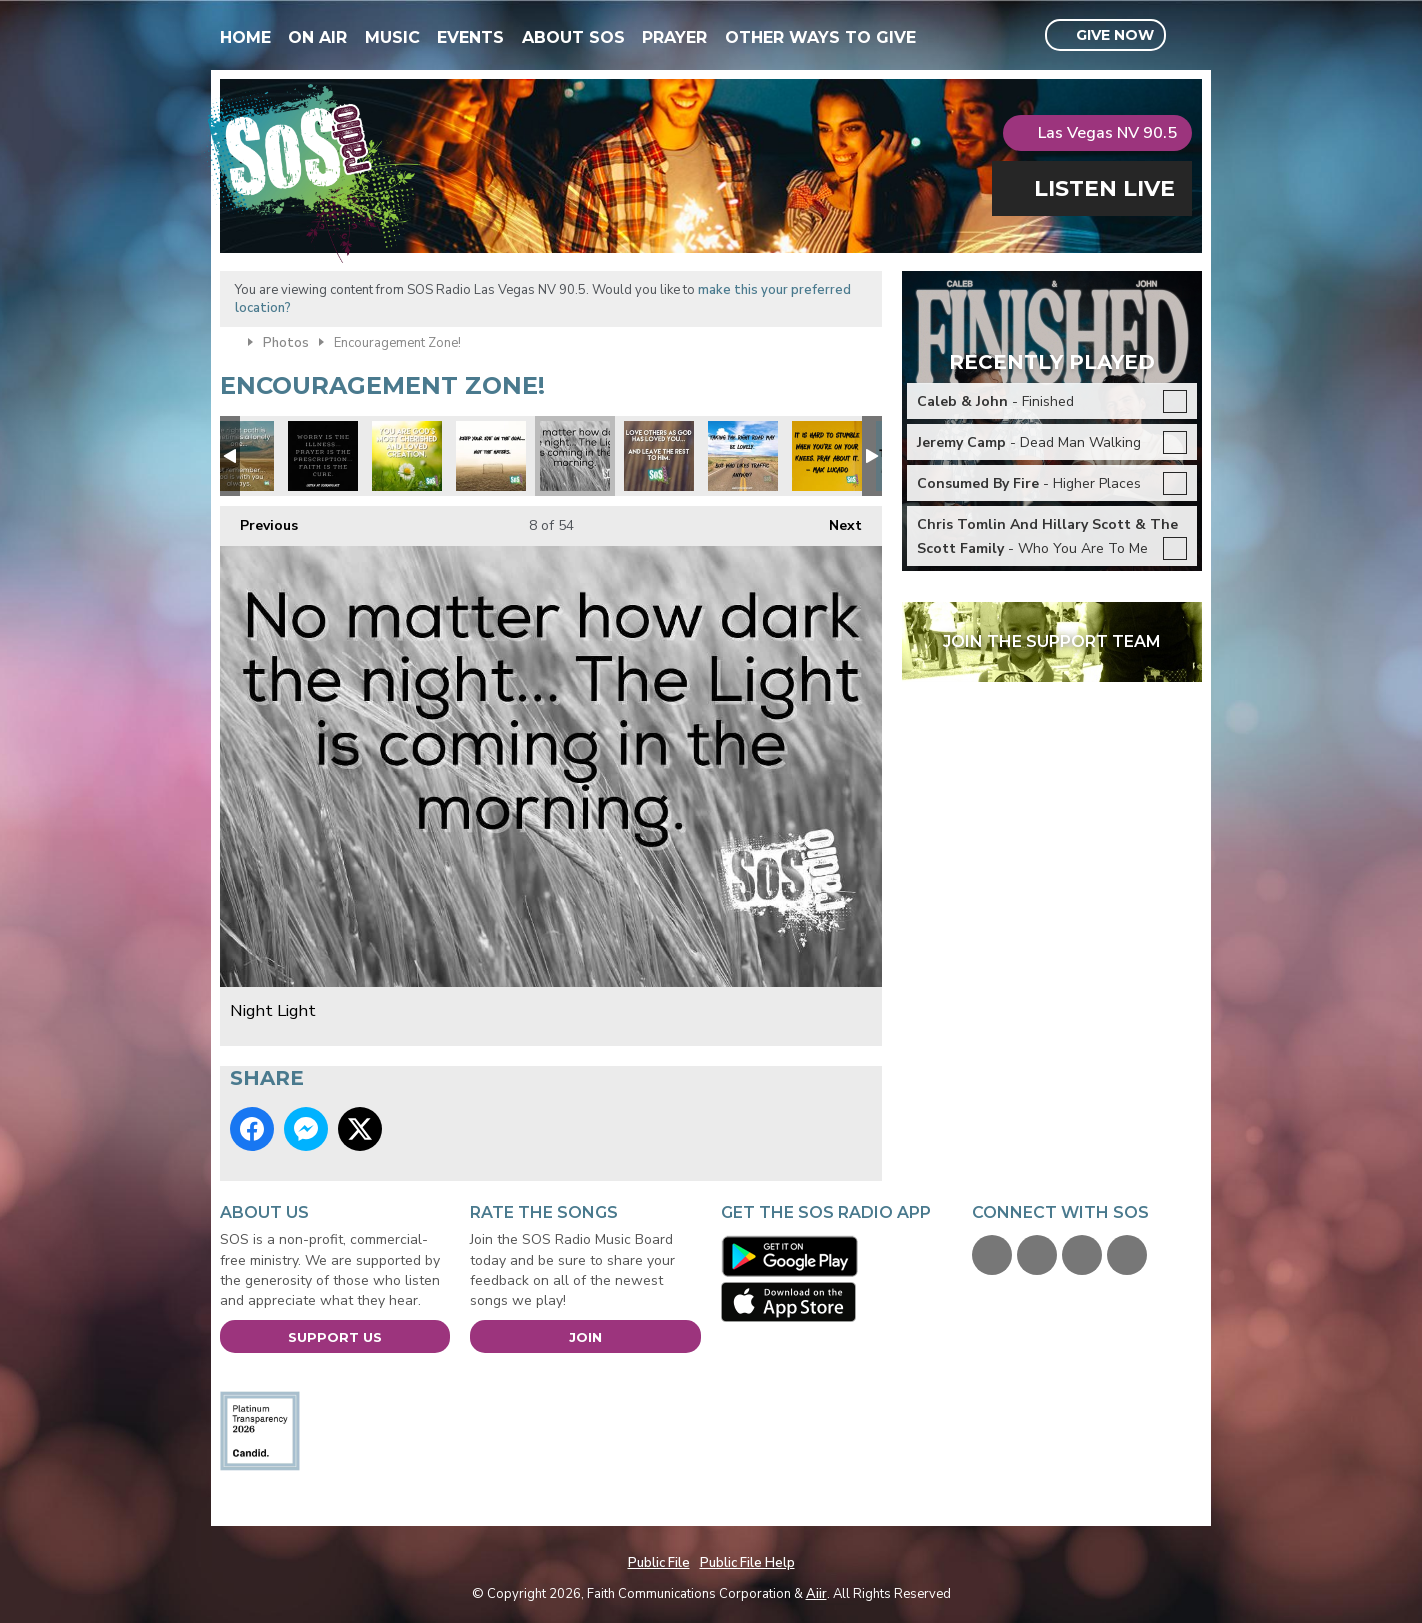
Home (245, 37)
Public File (659, 1563)
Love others (659, 456)
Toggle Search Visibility (1189, 36)
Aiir (816, 1594)
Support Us (335, 1337)
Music (392, 37)
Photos (286, 343)
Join (585, 1337)
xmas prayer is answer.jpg (323, 456)
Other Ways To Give (820, 37)
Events (470, 37)
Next (835, 520)
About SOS (573, 37)
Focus (743, 456)
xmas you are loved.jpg (407, 456)
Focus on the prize (491, 456)
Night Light (575, 456)
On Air (317, 37)
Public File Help (747, 1563)
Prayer (674, 37)
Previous (259, 520)
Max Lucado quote (827, 456)
